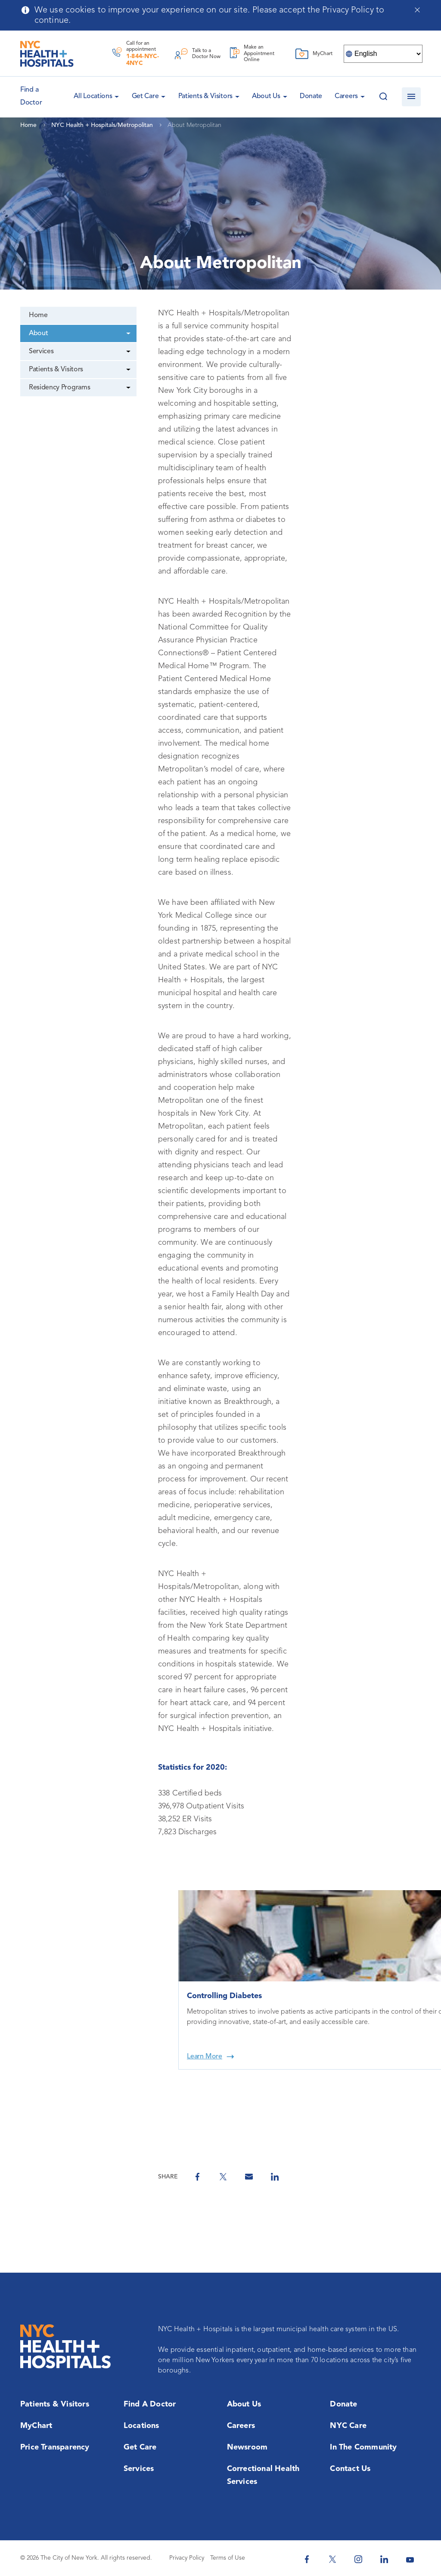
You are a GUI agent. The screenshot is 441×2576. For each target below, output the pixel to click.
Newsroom (247, 2447)
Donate (311, 96)
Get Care (145, 96)
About (38, 333)
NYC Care (348, 2426)
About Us (266, 96)
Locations (141, 2426)
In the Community (363, 2447)
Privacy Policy (186, 2558)
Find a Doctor (150, 2404)
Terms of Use (227, 2558)
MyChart (36, 2426)
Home (38, 315)
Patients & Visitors (205, 96)
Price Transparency (55, 2447)
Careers (346, 96)
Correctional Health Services (263, 2475)
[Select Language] (383, 54)
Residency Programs (59, 387)
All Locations (93, 96)
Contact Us (350, 2469)
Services (41, 351)
